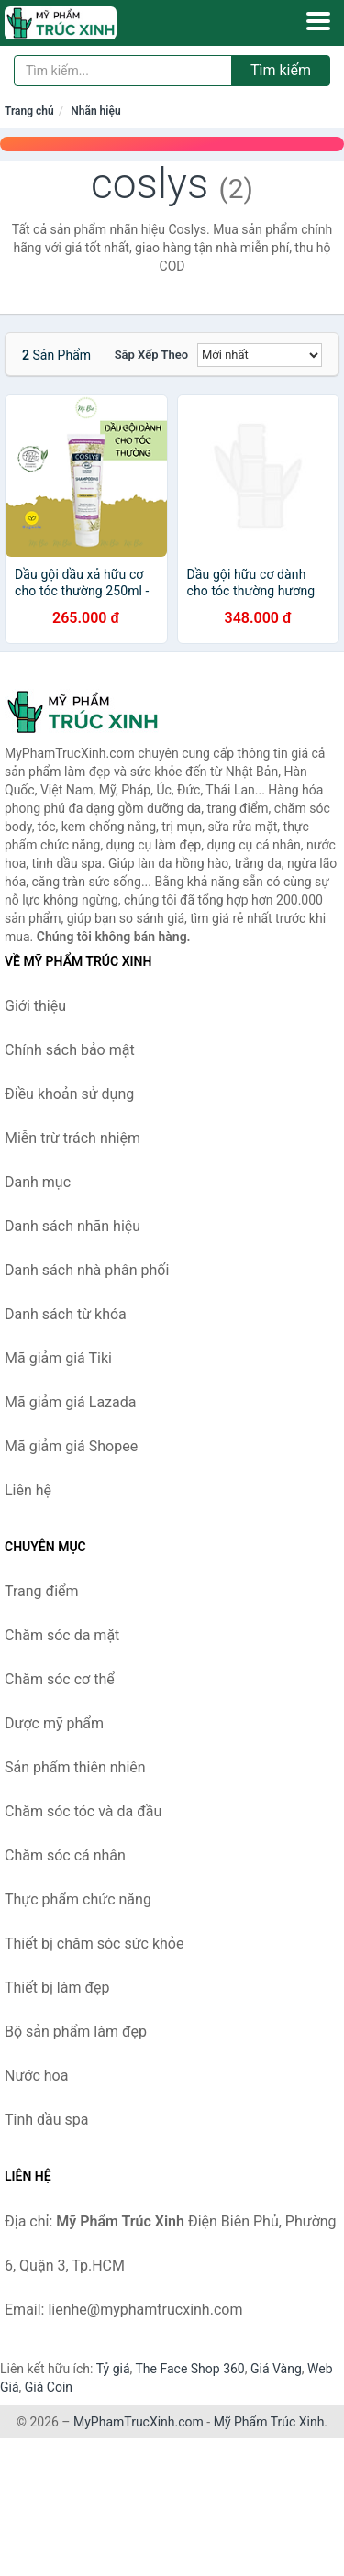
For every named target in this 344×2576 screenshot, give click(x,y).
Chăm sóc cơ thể (60, 1679)
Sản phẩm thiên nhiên (75, 1767)
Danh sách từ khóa (66, 1314)
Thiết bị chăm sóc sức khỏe (94, 1943)
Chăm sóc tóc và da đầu (83, 1811)
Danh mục (38, 1182)
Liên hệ (28, 1490)
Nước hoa (36, 2075)
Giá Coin (48, 2387)
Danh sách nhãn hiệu (72, 1226)
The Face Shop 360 (189, 2368)
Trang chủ (29, 111)
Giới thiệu (35, 1006)
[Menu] (318, 21)
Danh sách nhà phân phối (87, 1270)
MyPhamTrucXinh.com (138, 2422)
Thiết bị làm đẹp (57, 1987)
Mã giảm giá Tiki (58, 1358)
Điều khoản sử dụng (69, 1094)
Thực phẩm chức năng (78, 1899)
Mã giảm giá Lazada (70, 1402)
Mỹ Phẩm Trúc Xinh (269, 2422)
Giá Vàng (276, 2368)
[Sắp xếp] (259, 355)
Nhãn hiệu (95, 111)
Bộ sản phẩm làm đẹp (76, 2031)
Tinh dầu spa (47, 2119)
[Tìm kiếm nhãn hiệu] (123, 70)
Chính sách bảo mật (70, 1050)
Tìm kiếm (280, 70)
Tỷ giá (113, 2368)
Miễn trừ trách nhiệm (72, 1138)
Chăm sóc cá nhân (65, 1855)
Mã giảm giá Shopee (71, 1446)
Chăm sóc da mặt (62, 1635)
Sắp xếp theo (151, 354)
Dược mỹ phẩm (54, 1723)
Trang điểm (42, 1591)
